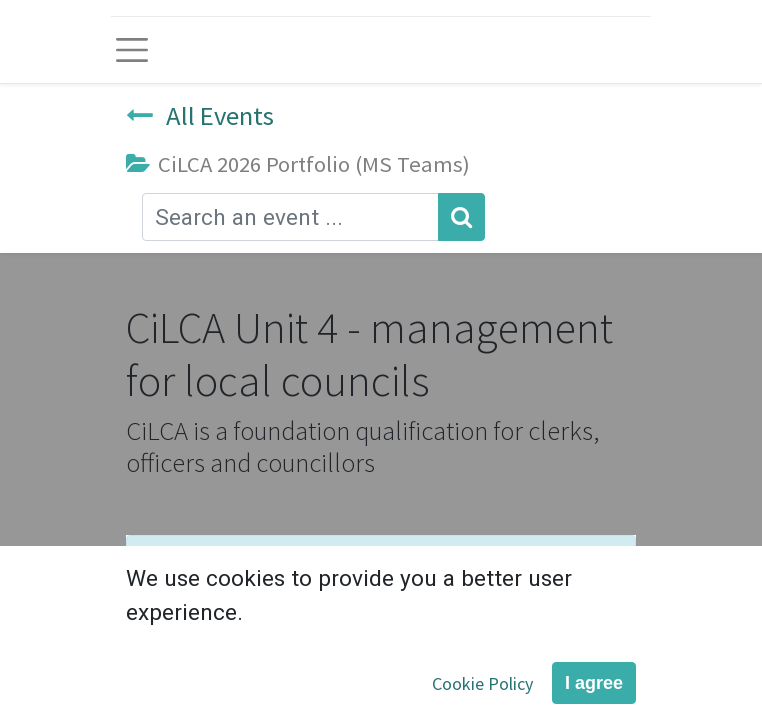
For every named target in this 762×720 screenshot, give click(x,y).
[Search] (461, 217)
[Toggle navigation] (132, 50)
